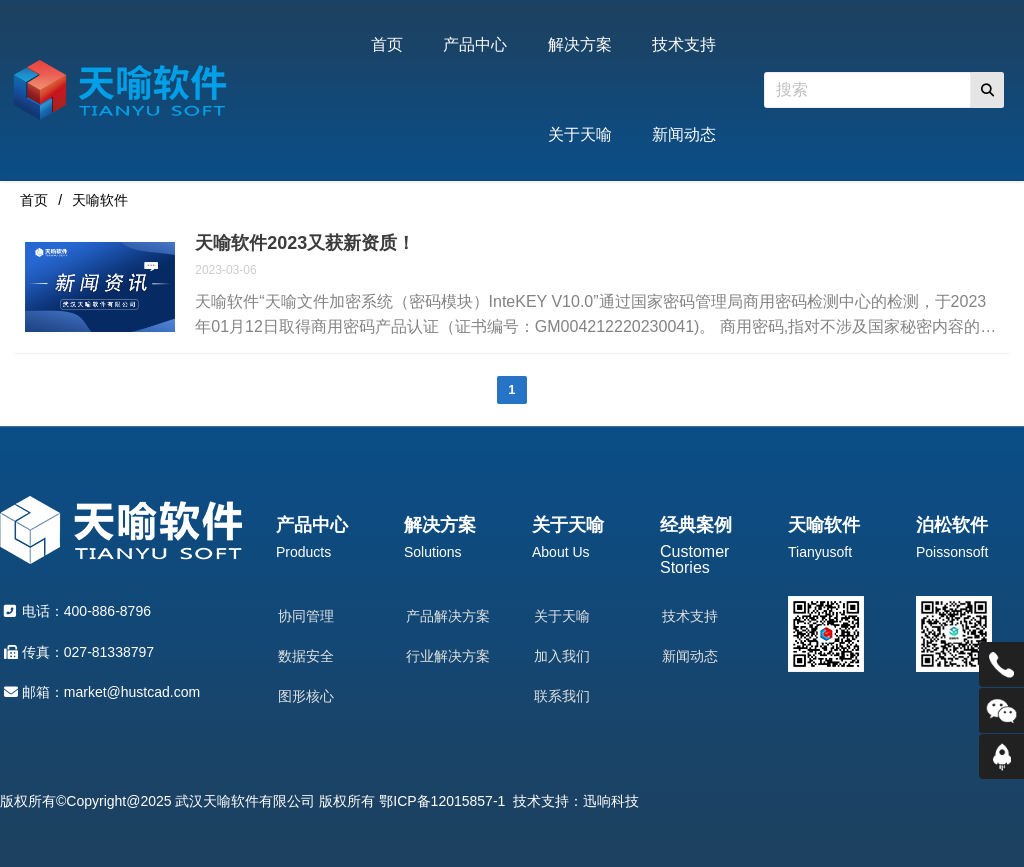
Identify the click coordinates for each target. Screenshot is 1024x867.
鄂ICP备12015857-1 (442, 801)
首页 (34, 200)
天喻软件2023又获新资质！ (305, 243)
